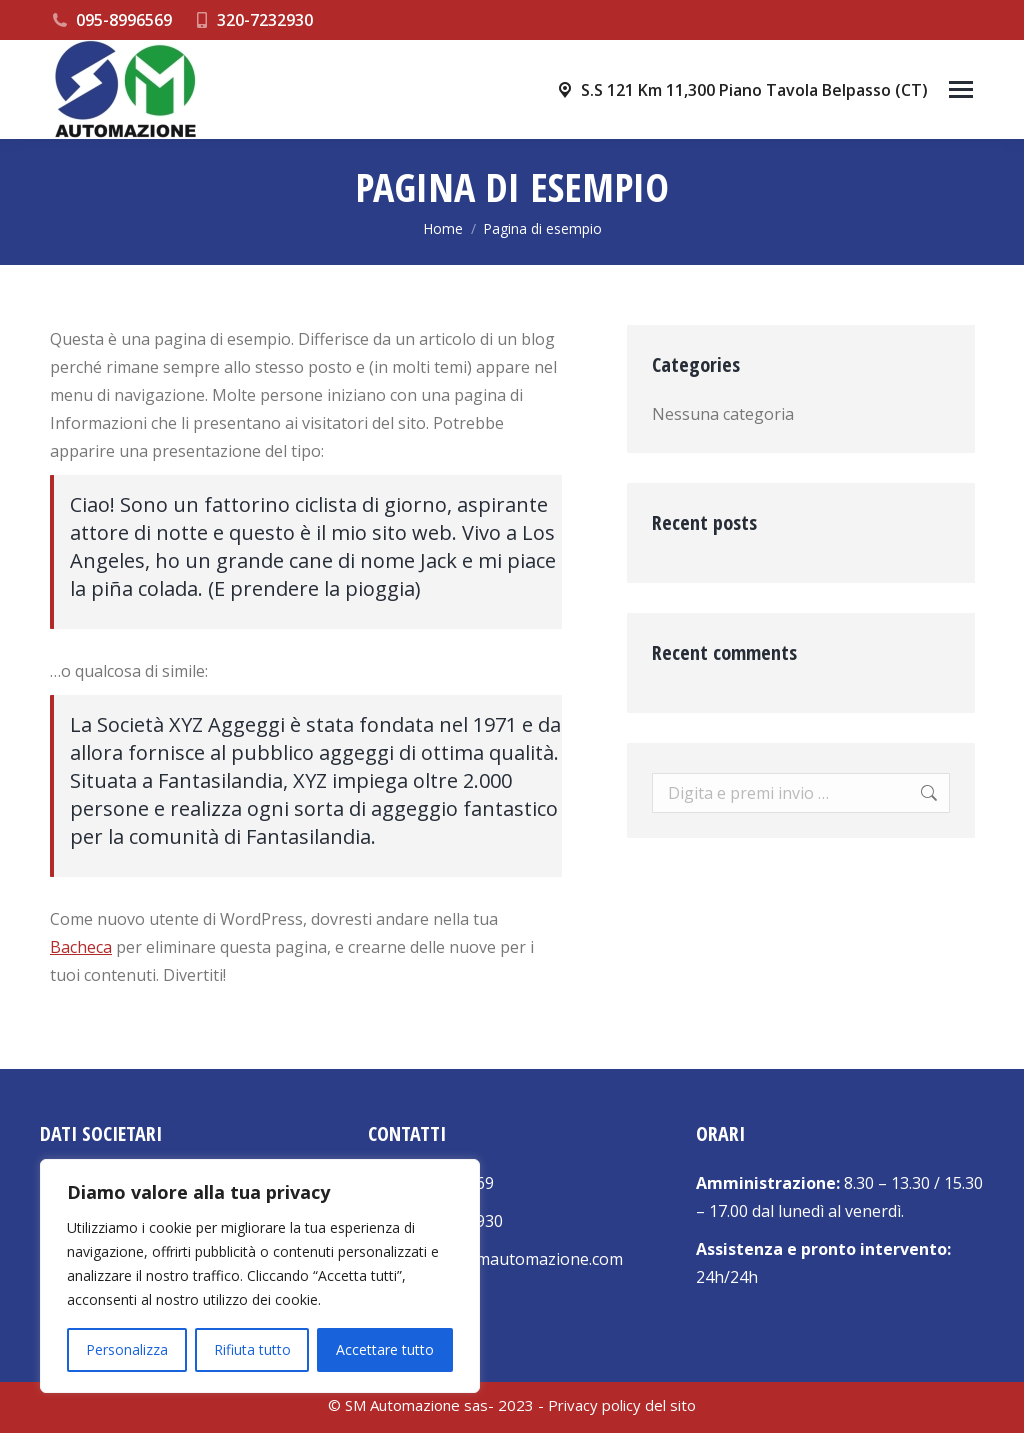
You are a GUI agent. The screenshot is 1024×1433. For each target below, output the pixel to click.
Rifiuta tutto (252, 1349)
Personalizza (127, 1349)
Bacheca (81, 947)
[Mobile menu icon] (961, 89)
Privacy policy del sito (622, 1405)
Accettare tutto (385, 1349)
